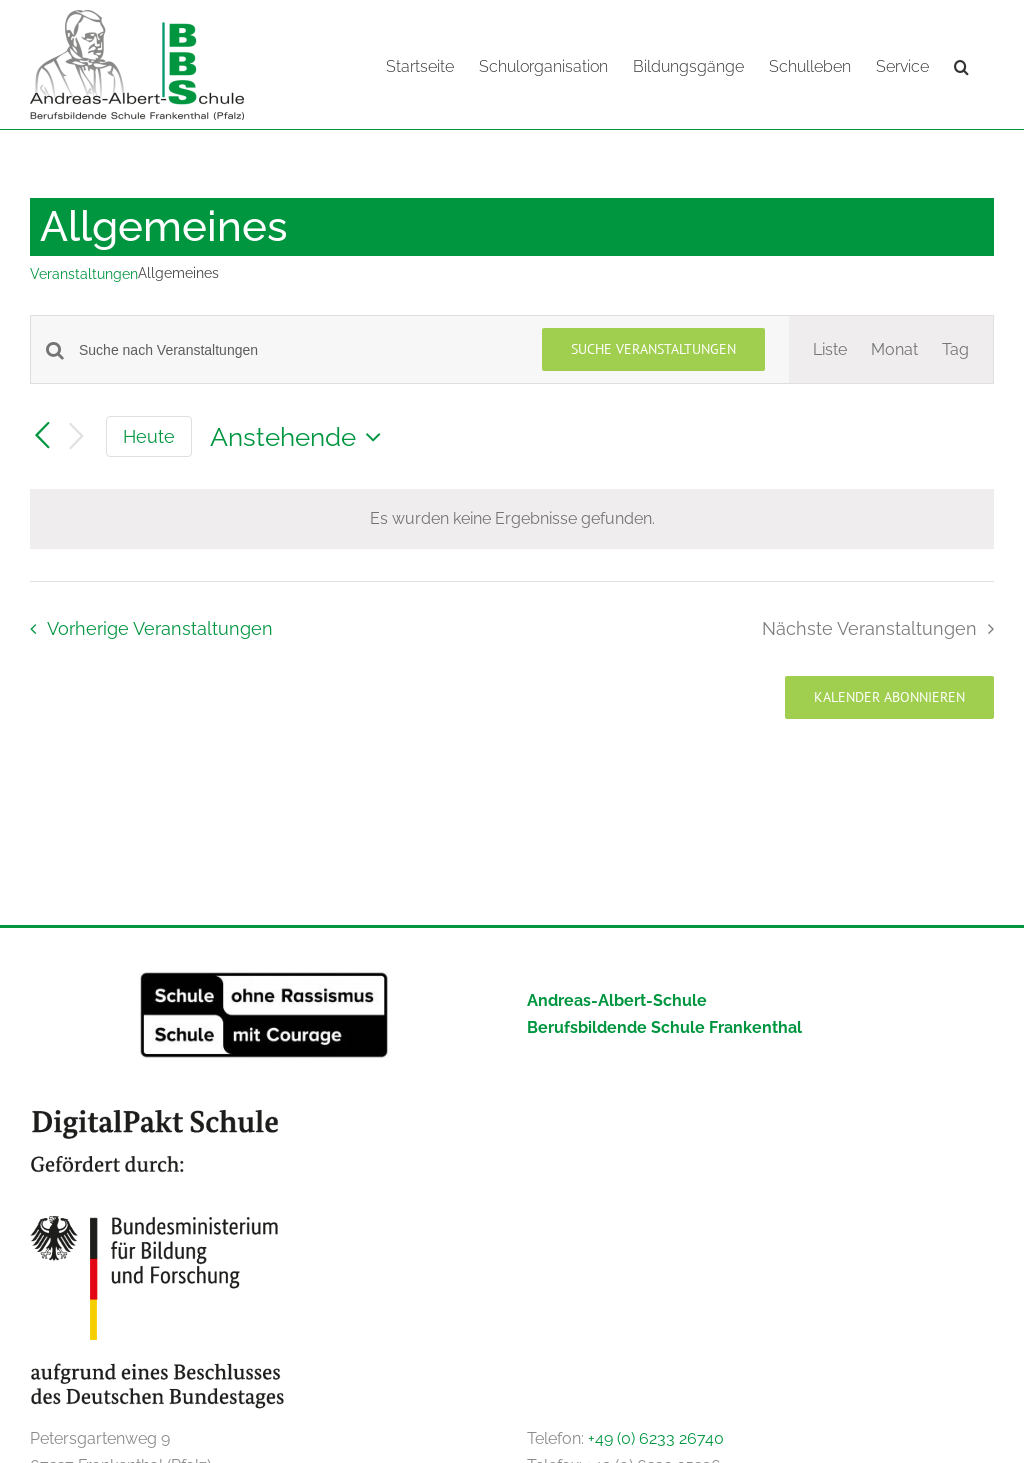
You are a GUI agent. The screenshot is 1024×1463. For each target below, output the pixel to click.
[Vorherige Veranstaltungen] (42, 436)
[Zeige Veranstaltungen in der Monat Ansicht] (894, 349)
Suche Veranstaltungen (653, 349)
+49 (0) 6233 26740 (656, 1438)
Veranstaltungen (84, 274)
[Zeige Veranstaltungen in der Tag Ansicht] (955, 349)
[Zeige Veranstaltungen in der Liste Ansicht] (830, 349)
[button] (961, 65)
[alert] (512, 518)
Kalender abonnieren (889, 697)
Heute (149, 436)
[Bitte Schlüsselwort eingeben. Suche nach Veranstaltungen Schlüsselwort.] (298, 350)
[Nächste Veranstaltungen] (76, 437)
